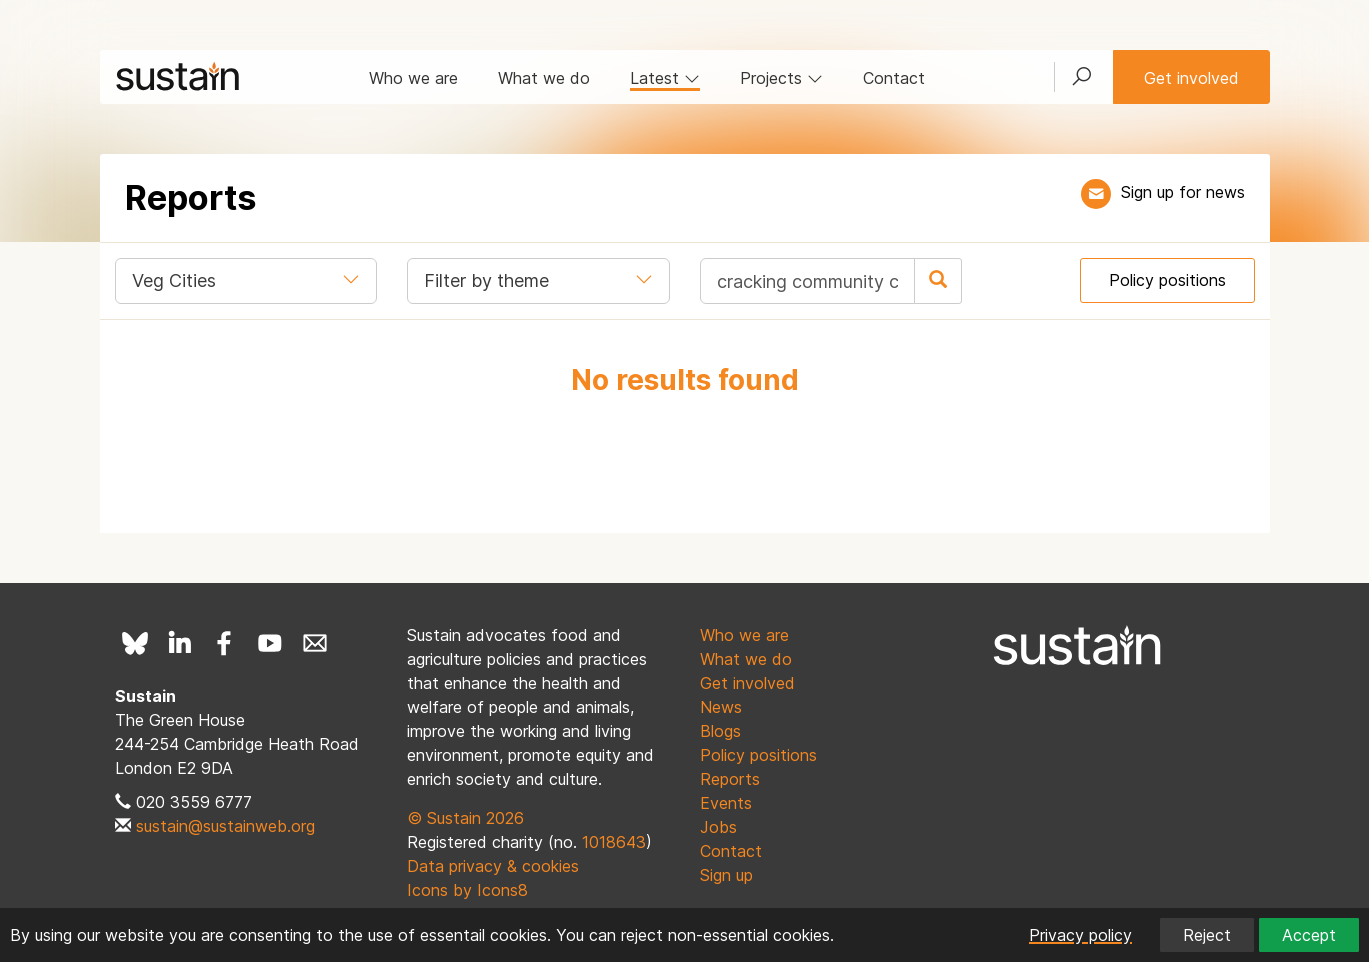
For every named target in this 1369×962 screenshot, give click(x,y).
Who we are (413, 78)
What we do (544, 78)
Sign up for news (1183, 192)
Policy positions (1167, 280)
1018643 (614, 842)
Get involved (1191, 78)
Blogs (720, 731)
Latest (665, 78)
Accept (1309, 935)
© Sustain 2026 (465, 818)
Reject (1207, 935)
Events (726, 803)
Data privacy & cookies (493, 866)
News (721, 707)
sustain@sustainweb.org (225, 826)
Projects (781, 78)
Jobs (718, 827)
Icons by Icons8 (467, 890)
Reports (730, 779)
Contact (894, 78)
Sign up (726, 875)
